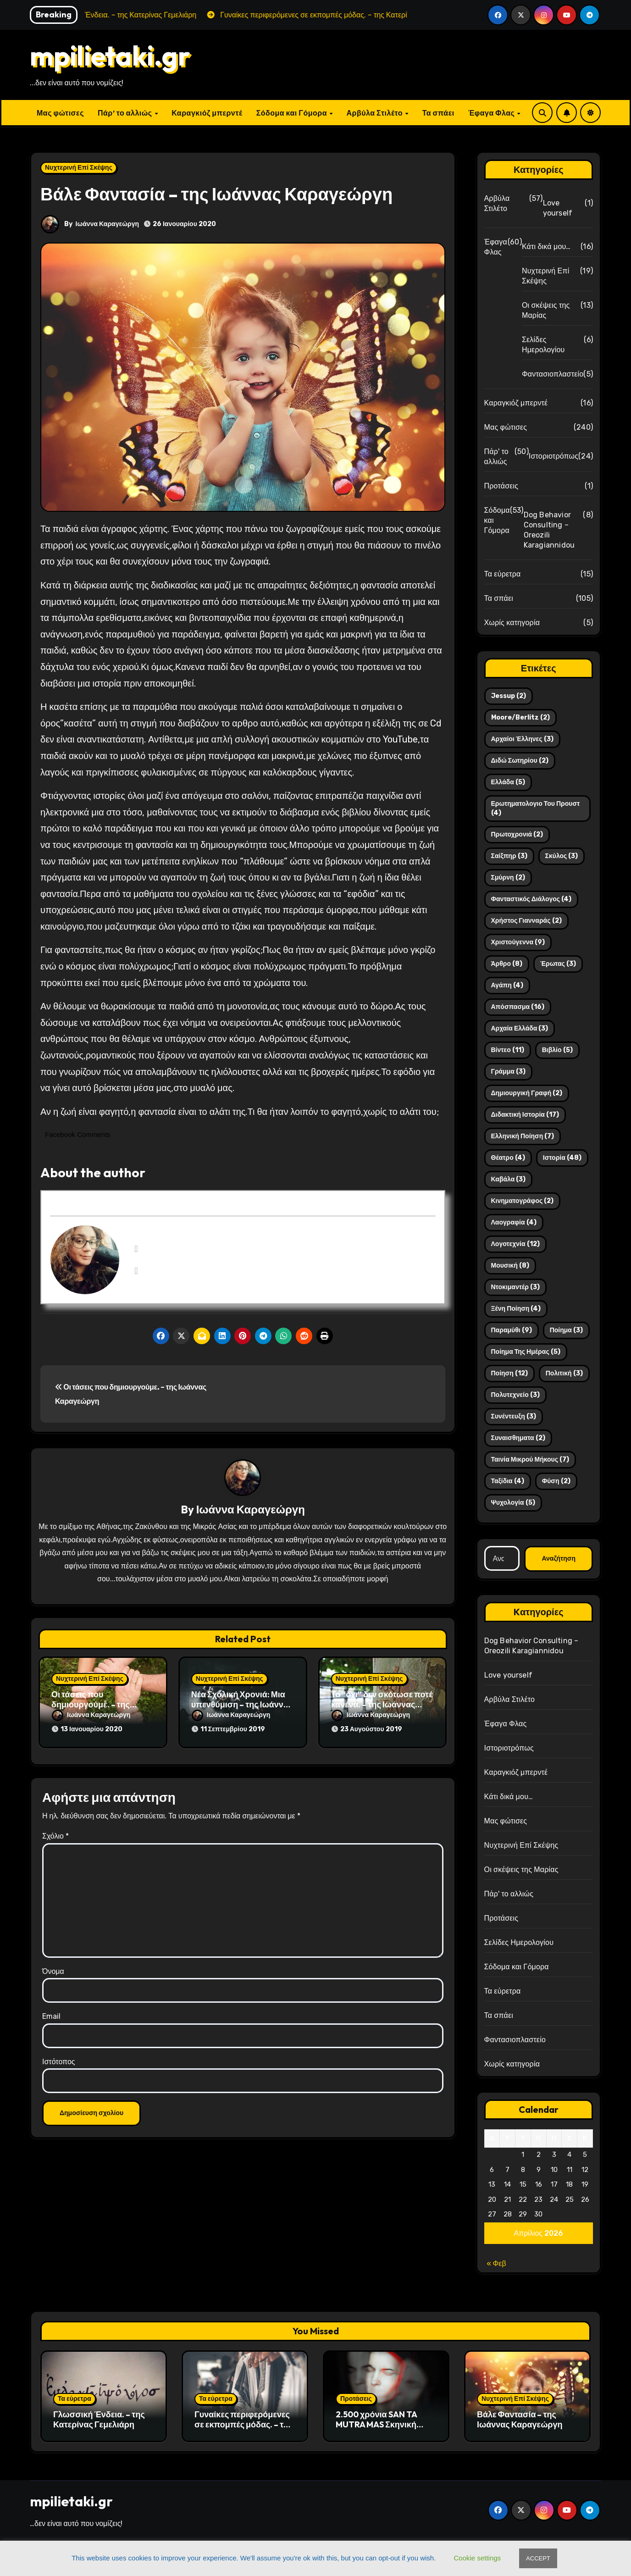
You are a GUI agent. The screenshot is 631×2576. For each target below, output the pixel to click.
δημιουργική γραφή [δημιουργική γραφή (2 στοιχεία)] (527, 1093)
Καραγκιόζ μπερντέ (207, 112)
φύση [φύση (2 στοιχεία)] (556, 1481)
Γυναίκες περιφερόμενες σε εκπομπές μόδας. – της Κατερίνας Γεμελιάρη (243, 2424)
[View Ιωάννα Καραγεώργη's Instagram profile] (136, 1271)
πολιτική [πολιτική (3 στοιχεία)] (564, 1373)
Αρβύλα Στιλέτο (375, 112)
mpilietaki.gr (110, 55)
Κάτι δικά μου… (546, 246)
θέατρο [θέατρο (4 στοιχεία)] (508, 1158)
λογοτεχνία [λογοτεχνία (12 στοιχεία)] (515, 1244)
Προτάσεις (501, 486)
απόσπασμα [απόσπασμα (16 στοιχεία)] (518, 1007)
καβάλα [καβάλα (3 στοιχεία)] (508, 1179)
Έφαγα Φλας (492, 112)
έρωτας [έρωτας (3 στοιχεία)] (558, 964)
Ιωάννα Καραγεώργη (107, 224)
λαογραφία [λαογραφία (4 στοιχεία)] (514, 1222)
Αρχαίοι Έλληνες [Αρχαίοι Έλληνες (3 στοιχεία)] (522, 739)
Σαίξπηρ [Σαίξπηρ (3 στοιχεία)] (509, 856)
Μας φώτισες (60, 112)
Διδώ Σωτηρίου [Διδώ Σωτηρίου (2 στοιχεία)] (519, 760)
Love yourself (558, 208)
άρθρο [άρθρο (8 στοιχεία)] (507, 964)
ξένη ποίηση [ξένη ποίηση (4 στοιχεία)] (516, 1309)
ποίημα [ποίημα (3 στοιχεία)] (566, 1330)
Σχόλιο (55, 1831)
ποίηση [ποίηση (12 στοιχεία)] (509, 1373)
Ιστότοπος (58, 2057)
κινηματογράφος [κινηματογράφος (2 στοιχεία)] (522, 1201)
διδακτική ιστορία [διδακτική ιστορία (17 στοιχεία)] (525, 1115)
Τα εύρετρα (502, 574)
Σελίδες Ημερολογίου (543, 344)
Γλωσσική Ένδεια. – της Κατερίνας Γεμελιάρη (99, 2419)
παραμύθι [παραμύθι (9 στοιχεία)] (511, 1330)
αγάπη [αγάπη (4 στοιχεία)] (507, 985)
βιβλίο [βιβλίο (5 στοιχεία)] (557, 1050)
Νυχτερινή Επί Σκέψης (78, 168)
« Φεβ (496, 2263)
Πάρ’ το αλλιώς (126, 112)
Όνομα (53, 1966)
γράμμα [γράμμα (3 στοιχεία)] (508, 1071)
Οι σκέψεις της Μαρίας (546, 310)
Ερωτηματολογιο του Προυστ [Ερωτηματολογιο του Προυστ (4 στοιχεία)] (535, 808)
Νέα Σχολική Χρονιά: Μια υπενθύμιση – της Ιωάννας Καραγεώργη (242, 1705)
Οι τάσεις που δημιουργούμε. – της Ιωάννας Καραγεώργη (94, 1705)
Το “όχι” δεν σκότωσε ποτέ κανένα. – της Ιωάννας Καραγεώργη (382, 1705)
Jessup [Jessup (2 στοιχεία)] (508, 696)
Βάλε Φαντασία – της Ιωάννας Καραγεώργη (519, 2419)
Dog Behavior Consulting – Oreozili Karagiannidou (549, 529)
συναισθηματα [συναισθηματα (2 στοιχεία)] (518, 1438)
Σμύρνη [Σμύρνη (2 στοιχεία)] (508, 877)
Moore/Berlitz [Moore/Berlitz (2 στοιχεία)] (520, 717)
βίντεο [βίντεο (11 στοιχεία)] (507, 1050)
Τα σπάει (438, 112)
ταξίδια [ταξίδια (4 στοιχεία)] (507, 1481)
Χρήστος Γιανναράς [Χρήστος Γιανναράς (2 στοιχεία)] (526, 921)
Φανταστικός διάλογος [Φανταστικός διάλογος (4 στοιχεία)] (531, 899)
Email (51, 2011)
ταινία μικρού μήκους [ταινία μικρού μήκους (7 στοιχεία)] (530, 1459)
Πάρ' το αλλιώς (496, 456)
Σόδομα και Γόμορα (292, 112)
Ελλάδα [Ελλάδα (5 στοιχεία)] (508, 782)
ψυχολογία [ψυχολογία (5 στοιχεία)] (513, 1503)
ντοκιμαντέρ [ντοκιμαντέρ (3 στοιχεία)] (515, 1287)
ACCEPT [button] (538, 2558)
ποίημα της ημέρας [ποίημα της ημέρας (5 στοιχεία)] (525, 1352)
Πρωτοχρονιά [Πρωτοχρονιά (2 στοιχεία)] (517, 834)
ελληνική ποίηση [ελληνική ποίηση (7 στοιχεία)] (522, 1136)
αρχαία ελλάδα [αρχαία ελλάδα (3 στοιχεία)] (519, 1028)
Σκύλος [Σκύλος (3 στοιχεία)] (561, 856)
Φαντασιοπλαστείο (553, 374)
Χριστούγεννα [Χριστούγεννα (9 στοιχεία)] (518, 942)
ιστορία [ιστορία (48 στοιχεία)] (562, 1158)
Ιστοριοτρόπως (553, 456)
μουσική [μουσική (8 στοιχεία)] (510, 1265)
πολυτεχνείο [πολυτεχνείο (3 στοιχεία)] (515, 1395)
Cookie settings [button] (477, 2558)
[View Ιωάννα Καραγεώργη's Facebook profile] (136, 1249)
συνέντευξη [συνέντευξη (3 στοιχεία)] (513, 1416)
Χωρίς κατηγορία (512, 622)
